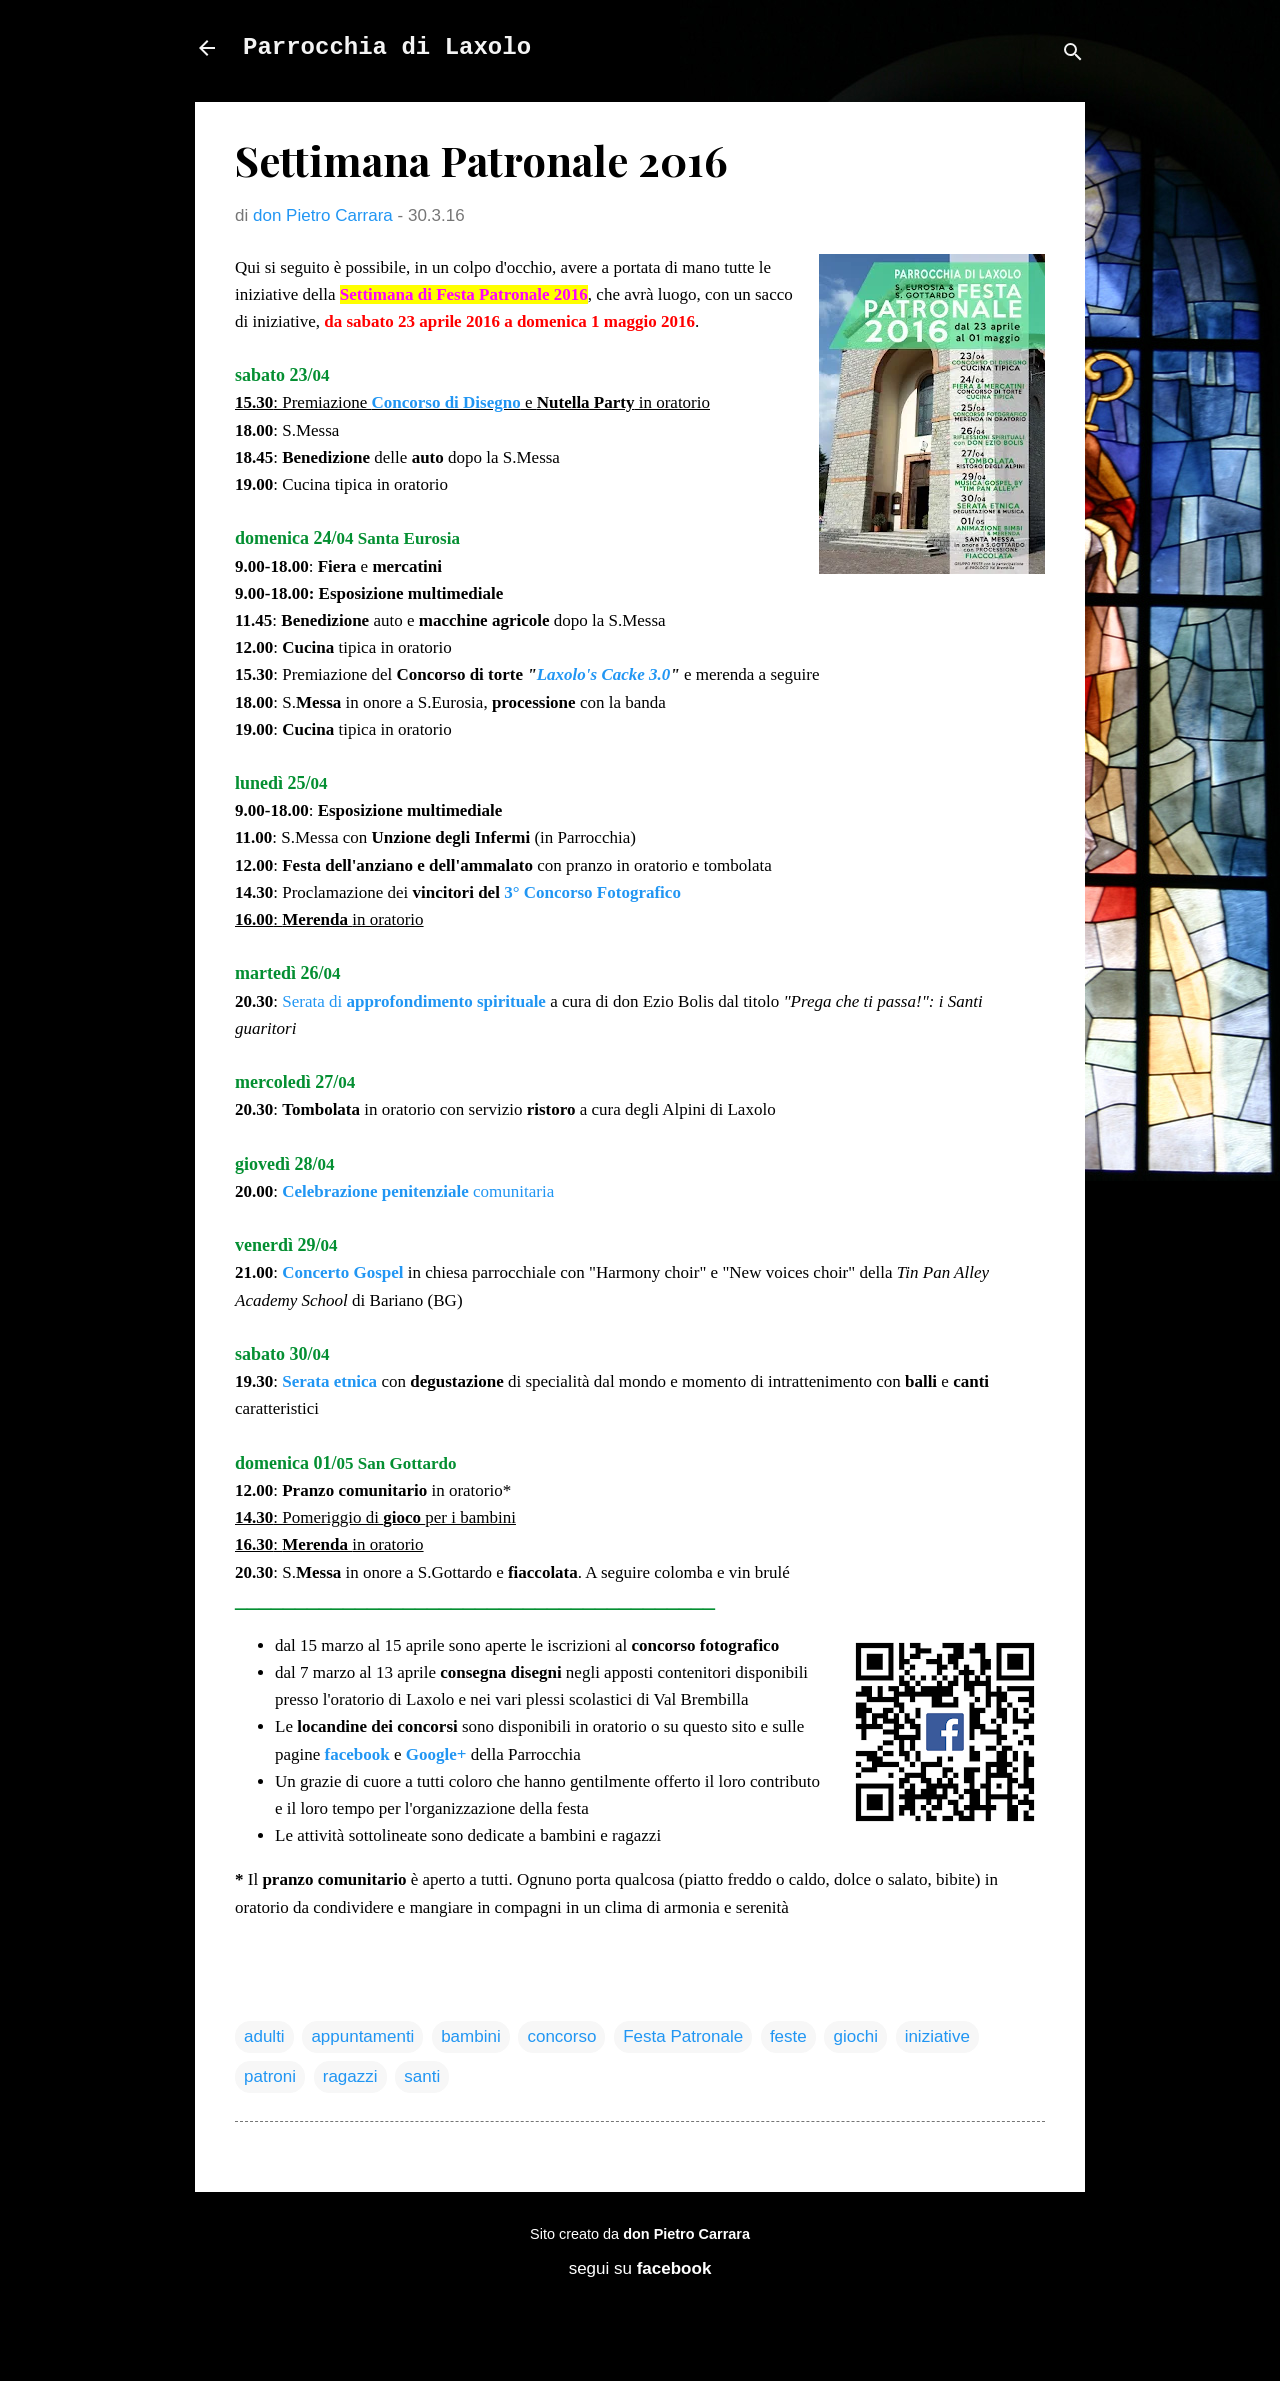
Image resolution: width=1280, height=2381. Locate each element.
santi (422, 2076)
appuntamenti (362, 2036)
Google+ (436, 1754)
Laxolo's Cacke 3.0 (604, 674)
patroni (270, 2076)
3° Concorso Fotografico (592, 892)
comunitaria (418, 1191)
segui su (640, 2268)
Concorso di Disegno (445, 402)
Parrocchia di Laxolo (387, 47)
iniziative (937, 2036)
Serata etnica (329, 1381)
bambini (471, 2036)
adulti (264, 2036)
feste (788, 2036)
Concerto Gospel (342, 1272)
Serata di (414, 1001)
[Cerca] (1073, 54)
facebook (357, 1754)
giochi (855, 2036)
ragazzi (350, 2076)
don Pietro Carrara (686, 2234)
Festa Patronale (683, 2036)
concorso (561, 2036)
